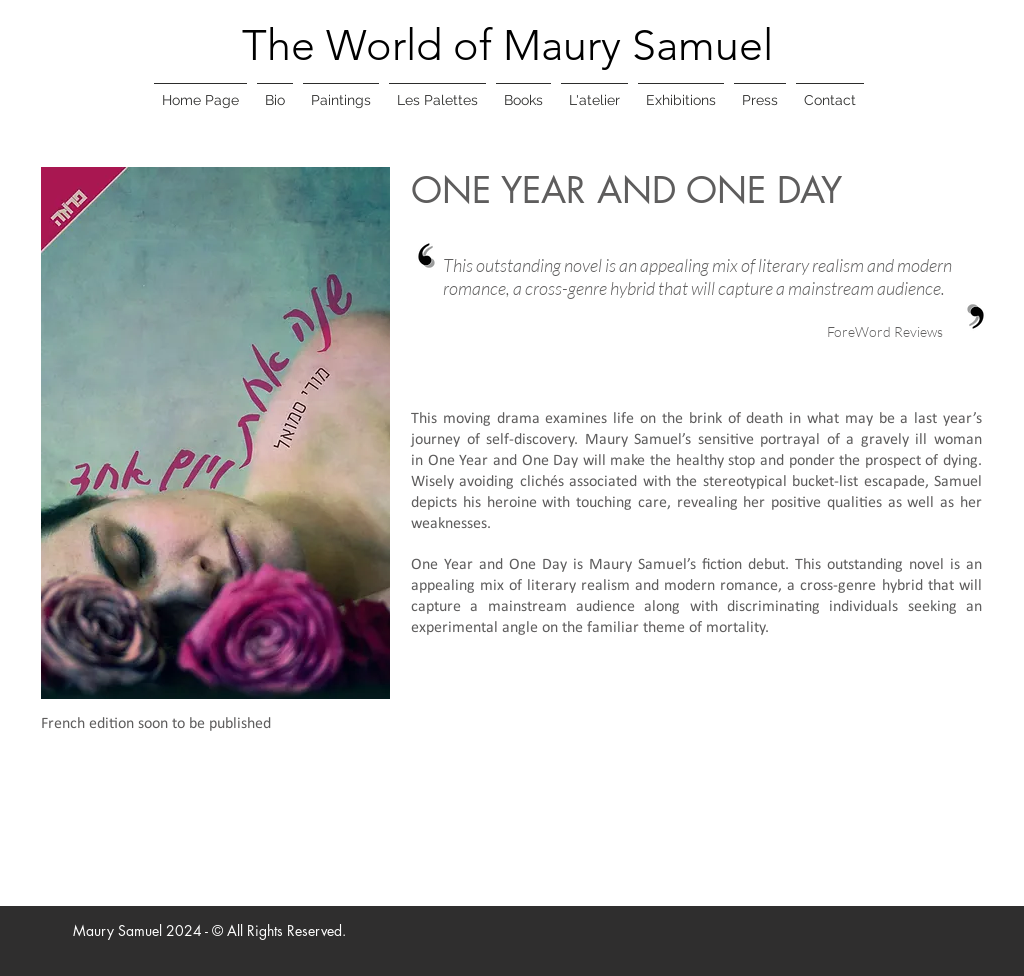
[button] (341, 91)
